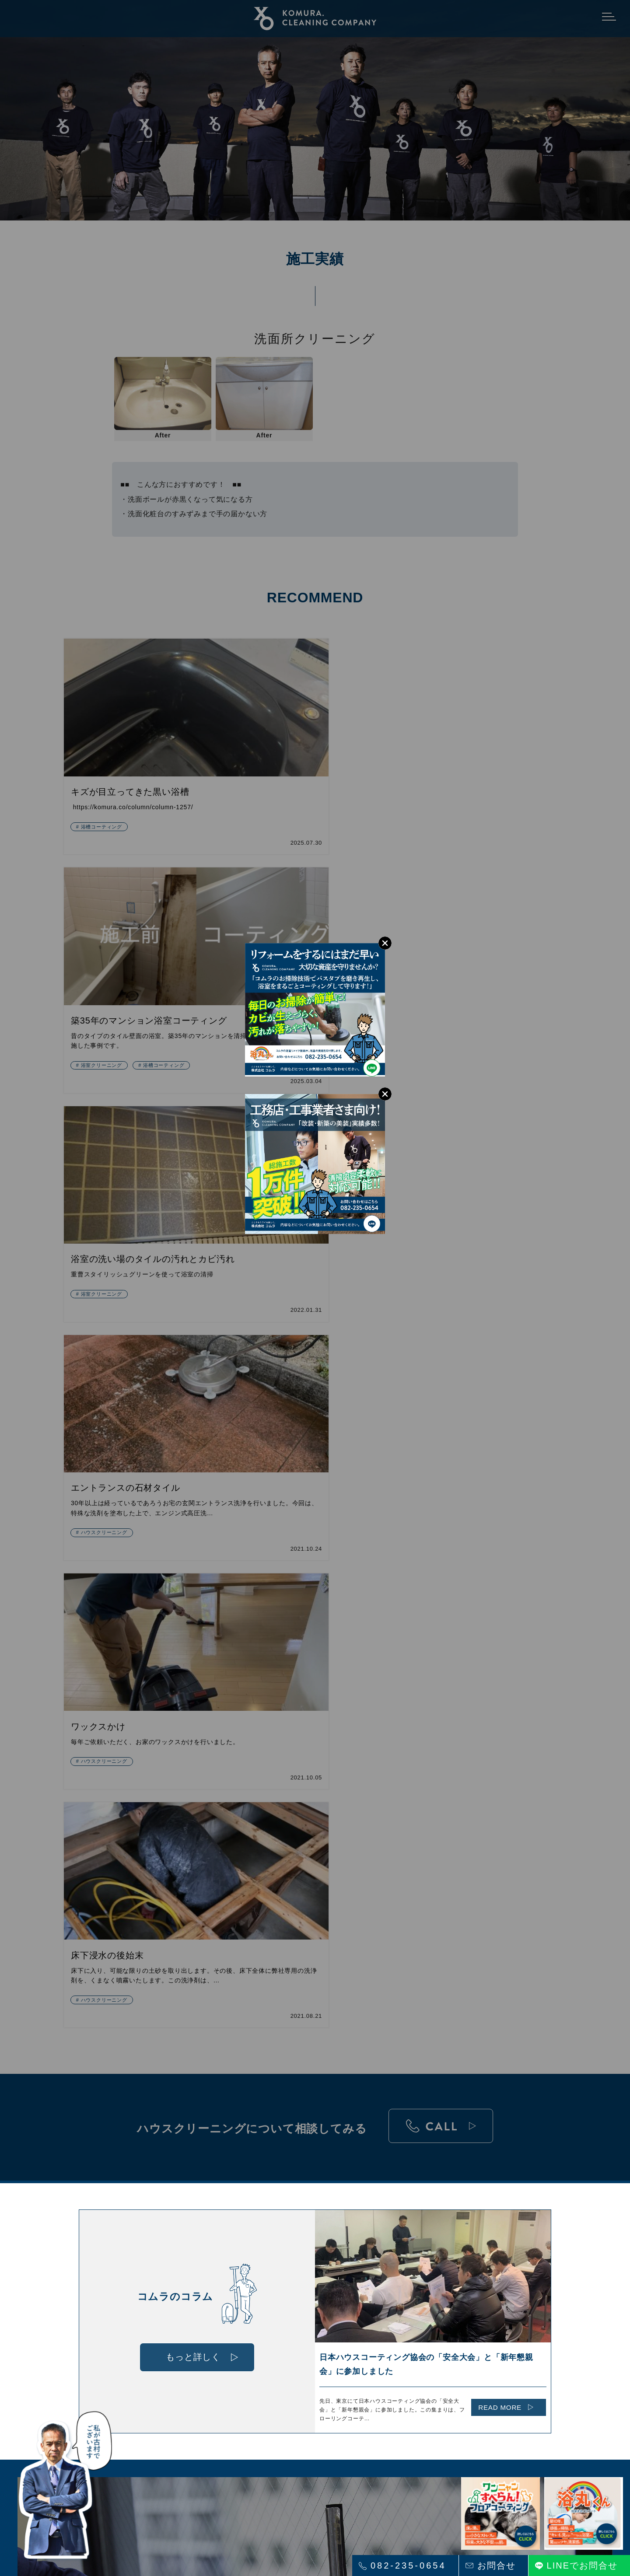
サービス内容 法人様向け (187, 2350)
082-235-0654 (408, 2565)
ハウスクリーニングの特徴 (189, 2273)
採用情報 (436, 2285)
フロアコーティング (179, 2315)
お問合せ (496, 2565)
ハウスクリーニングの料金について (353, 2276)
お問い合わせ (442, 2309)
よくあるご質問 (334, 2303)
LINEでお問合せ (582, 2565)
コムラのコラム (334, 2315)
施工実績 (325, 2291)
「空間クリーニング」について (195, 2327)
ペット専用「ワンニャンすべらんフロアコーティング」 (218, 2300)
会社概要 (436, 2296)
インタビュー (442, 2273)
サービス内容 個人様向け (187, 2338)
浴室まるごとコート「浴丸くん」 (199, 2285)
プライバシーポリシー (448, 2324)
